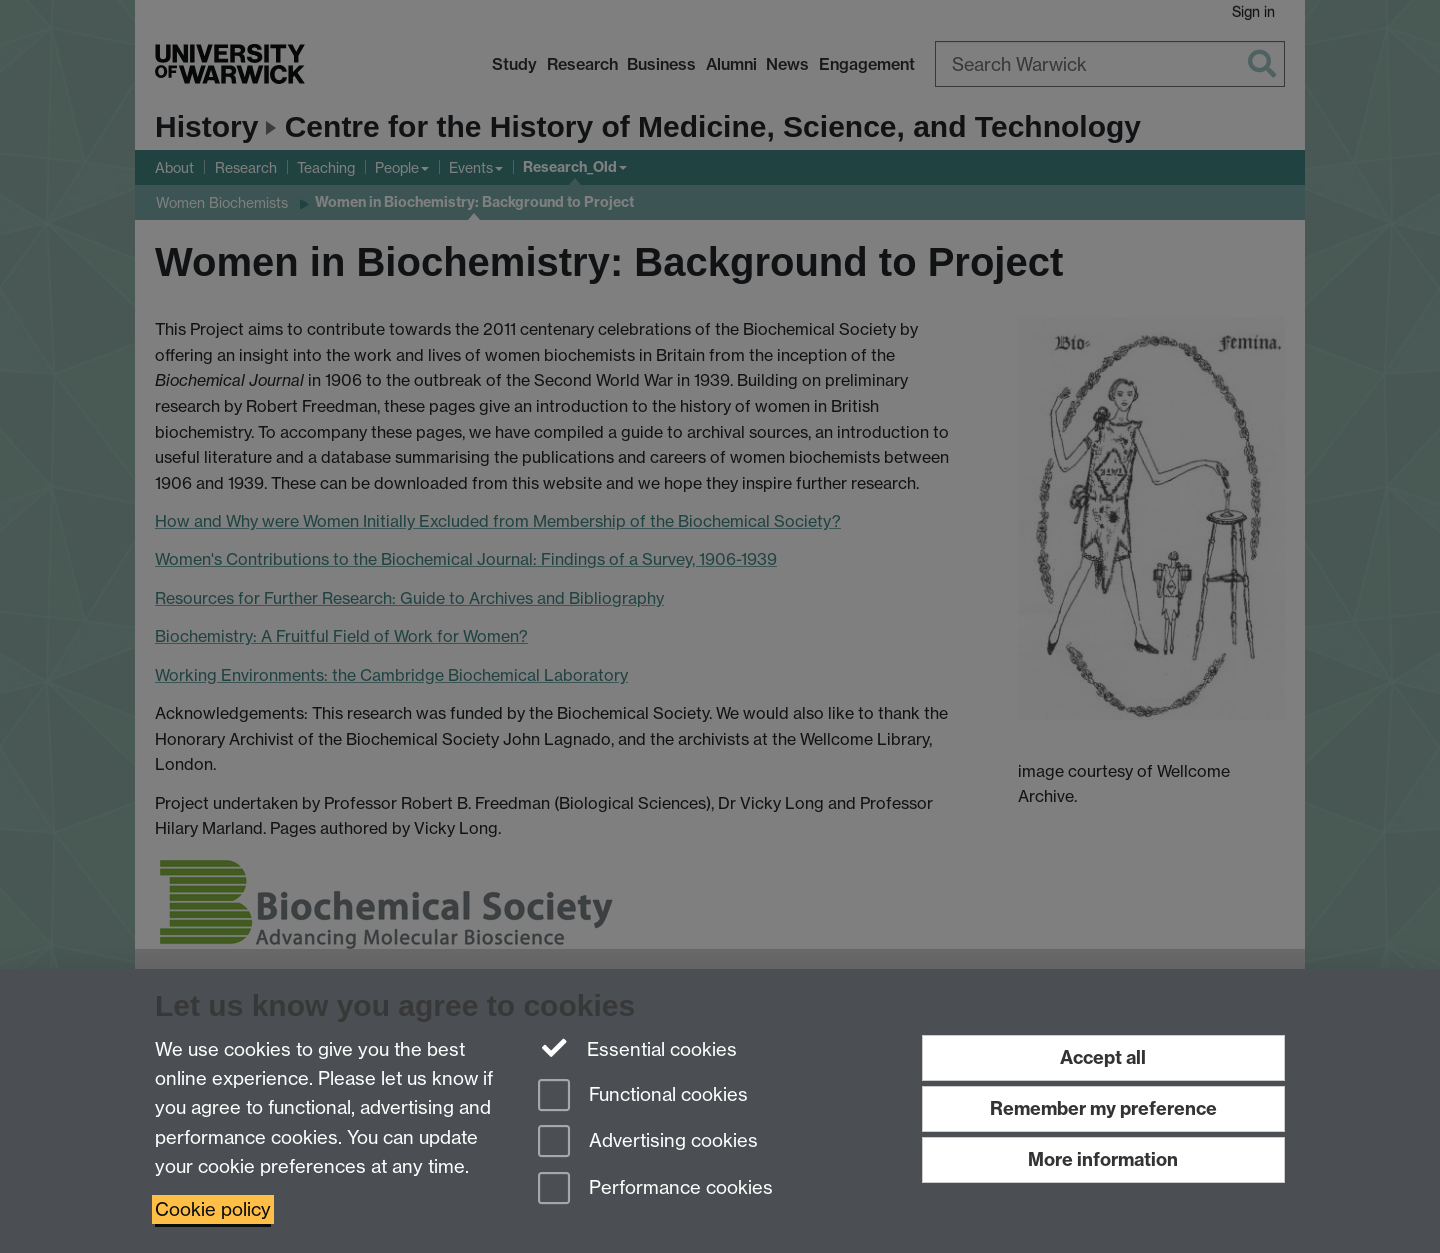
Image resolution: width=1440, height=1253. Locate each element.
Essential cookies (637, 1048)
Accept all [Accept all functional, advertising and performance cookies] (1103, 1057)
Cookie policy (213, 1209)
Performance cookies (655, 1189)
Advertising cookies (648, 1142)
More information (1103, 1159)
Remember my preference (1103, 1108)
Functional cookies (643, 1096)
